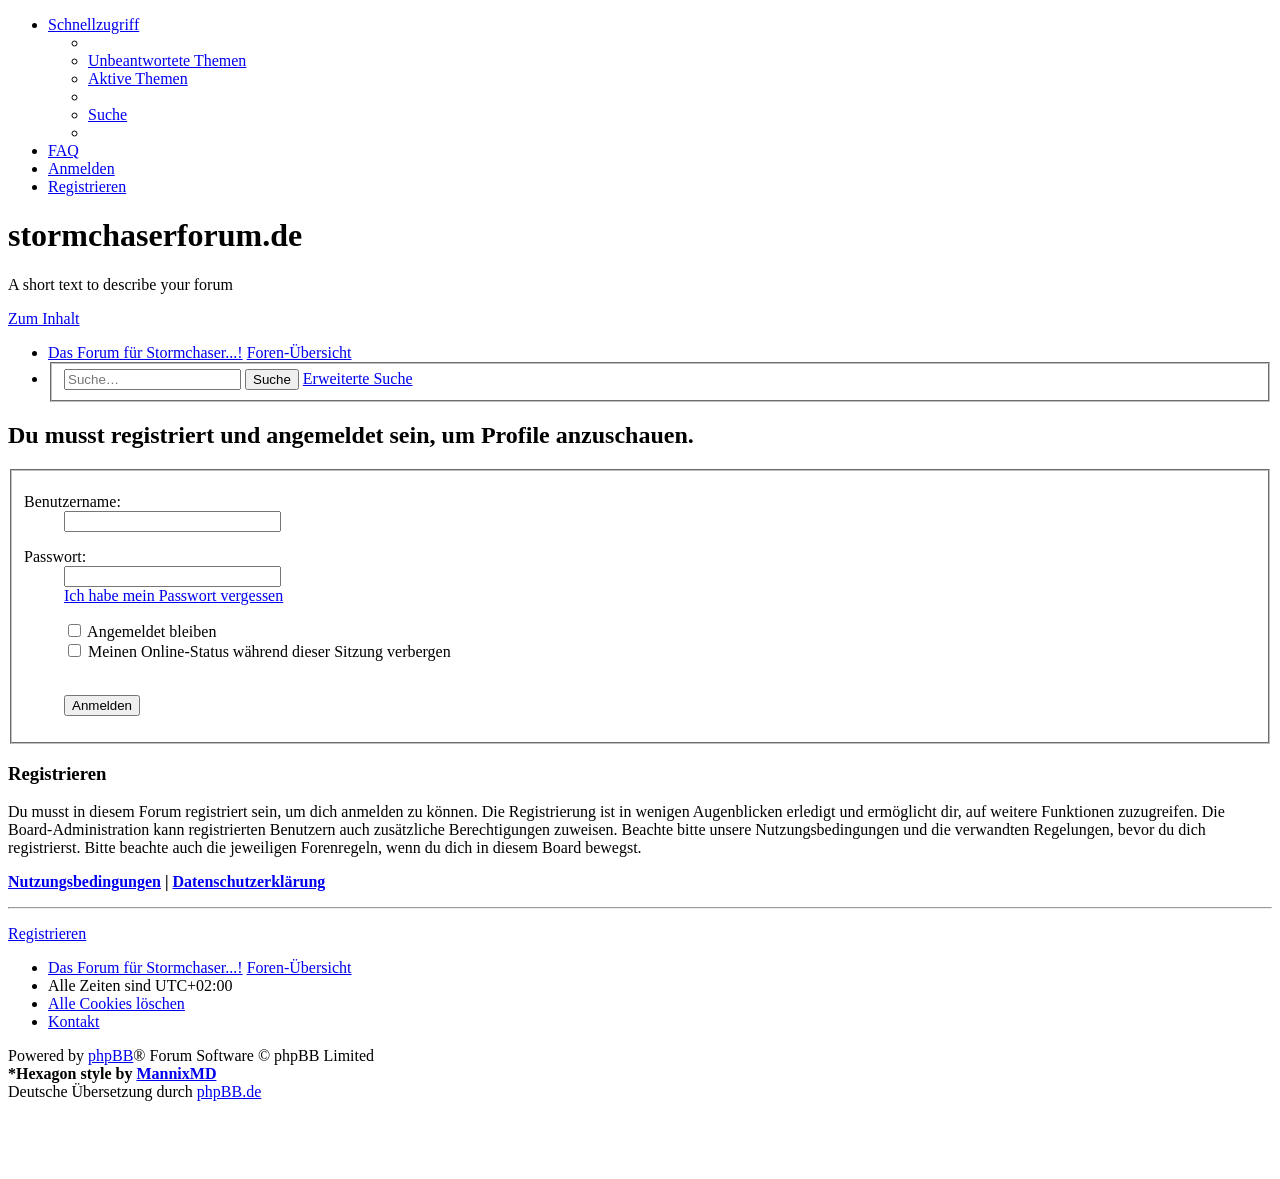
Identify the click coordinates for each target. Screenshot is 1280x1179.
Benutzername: (72, 501)
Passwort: (55, 556)
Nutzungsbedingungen (84, 881)
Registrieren (47, 933)
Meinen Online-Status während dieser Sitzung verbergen (259, 651)
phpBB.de (229, 1091)
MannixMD (176, 1073)
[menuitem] (167, 60)
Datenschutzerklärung (248, 881)
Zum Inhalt (44, 318)
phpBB (110, 1055)
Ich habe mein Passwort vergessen (173, 595)
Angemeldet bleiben (142, 631)
